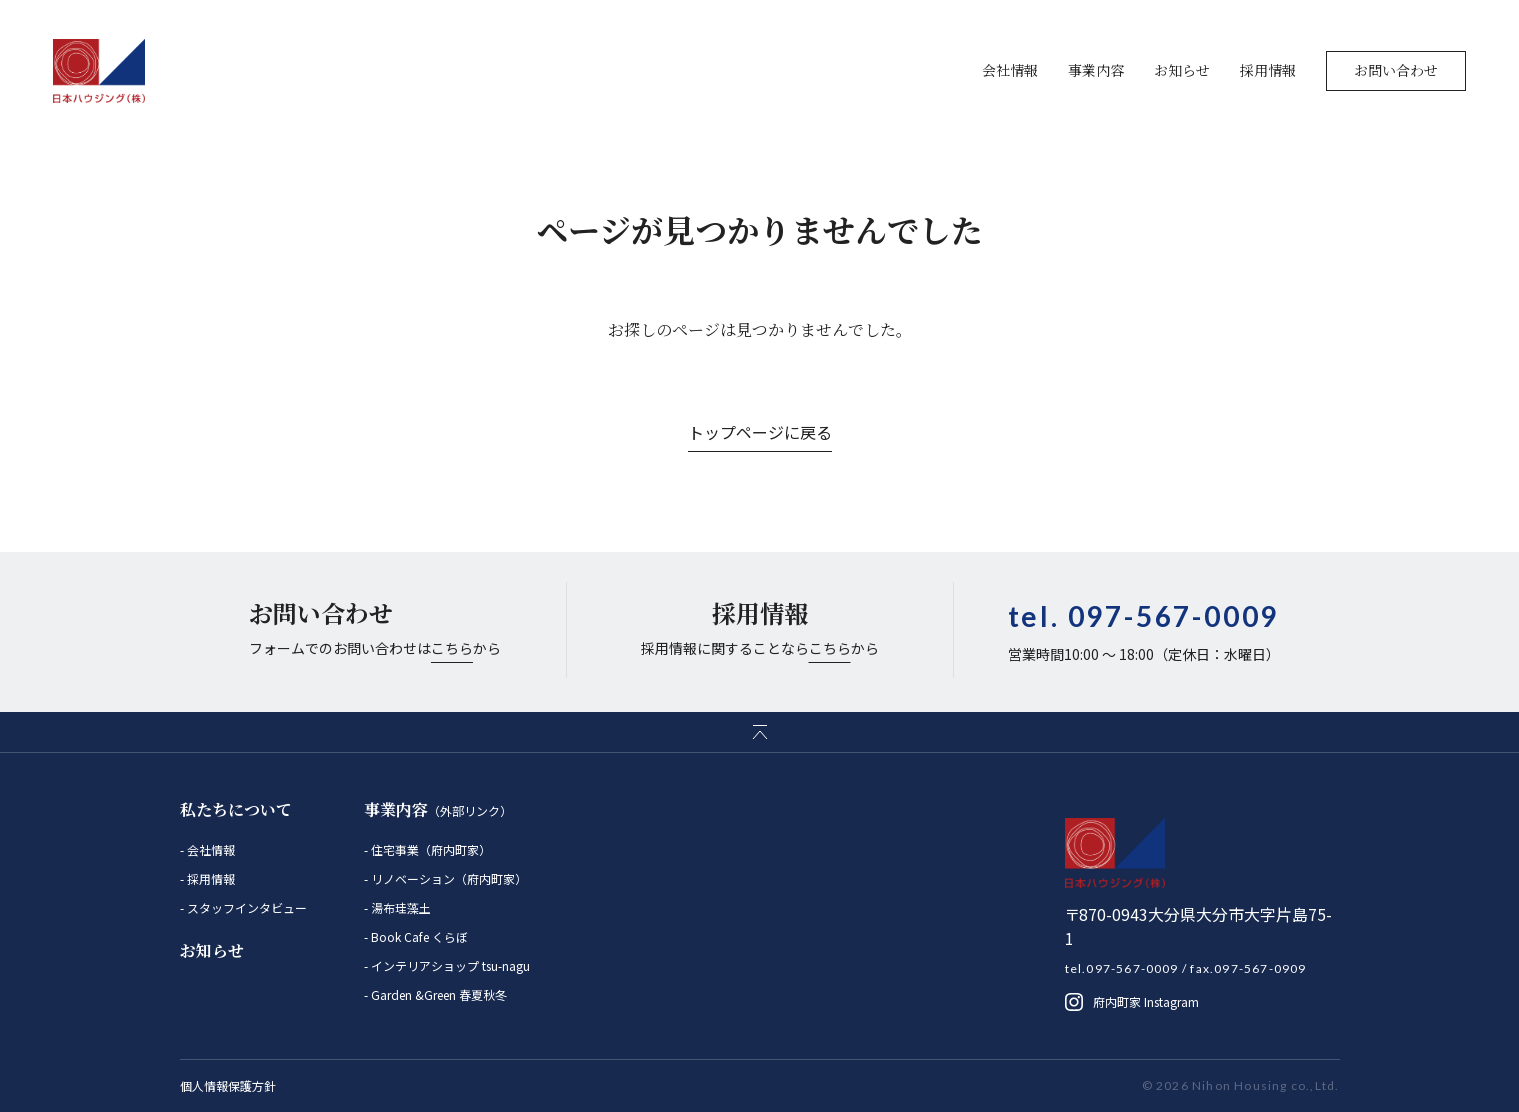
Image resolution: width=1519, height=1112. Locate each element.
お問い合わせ (1396, 70)
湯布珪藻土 (399, 907)
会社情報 (1010, 70)
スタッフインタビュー (245, 907)
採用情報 (1268, 70)
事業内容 (1096, 70)
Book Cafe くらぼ (418, 936)
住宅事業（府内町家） (429, 849)
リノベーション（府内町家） (447, 878)
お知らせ (1182, 70)
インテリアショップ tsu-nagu (449, 965)
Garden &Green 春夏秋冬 (437, 994)
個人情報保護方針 (228, 1085)
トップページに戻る (760, 432)
